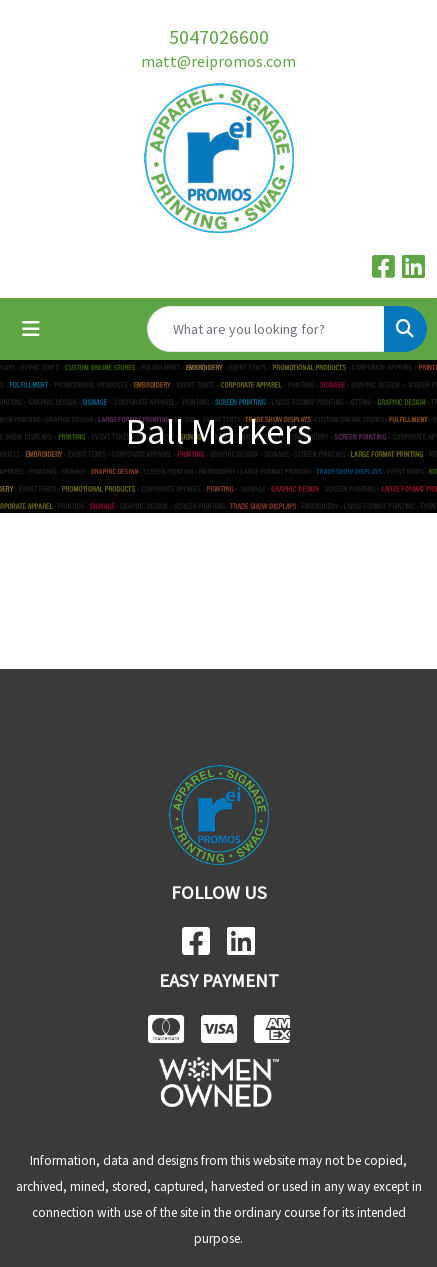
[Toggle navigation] (31, 329)
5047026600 (219, 36)
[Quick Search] (266, 329)
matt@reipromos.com (218, 61)
